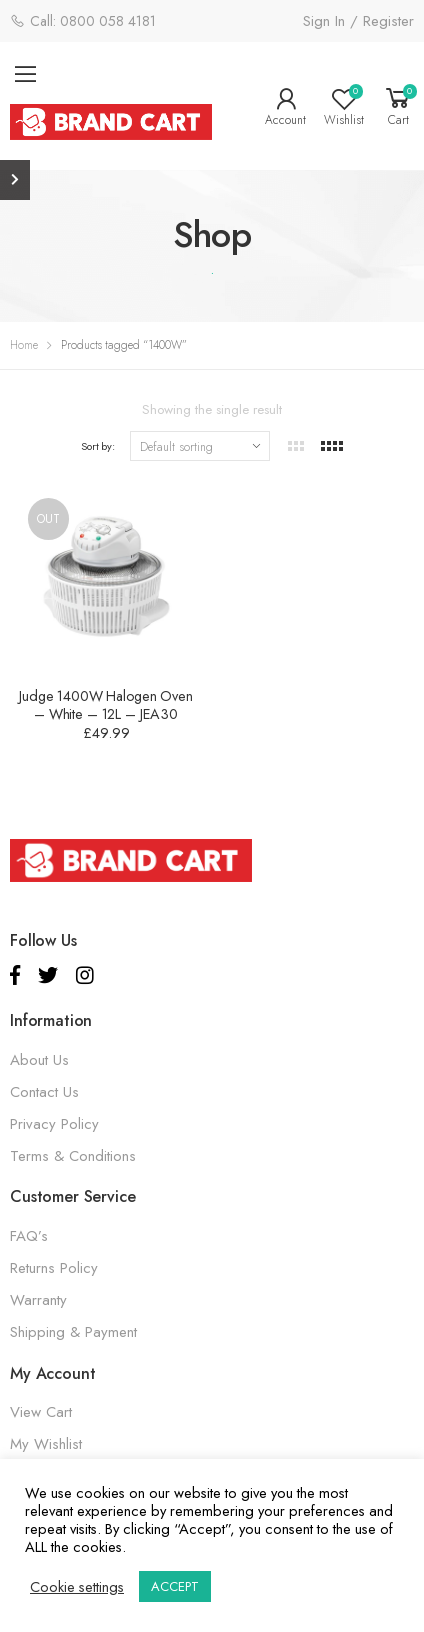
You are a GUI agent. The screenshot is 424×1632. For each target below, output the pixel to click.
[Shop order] (200, 446)
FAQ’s (29, 1236)
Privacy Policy (54, 1124)
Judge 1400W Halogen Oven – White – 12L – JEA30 (106, 705)
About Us (39, 1060)
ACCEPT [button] (175, 1586)
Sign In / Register (358, 21)
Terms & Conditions (73, 1156)
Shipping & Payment (73, 1332)
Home (24, 345)
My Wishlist (46, 1444)
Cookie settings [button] (77, 1587)
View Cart (41, 1412)
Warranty (38, 1300)
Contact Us (44, 1092)
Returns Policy (54, 1268)
